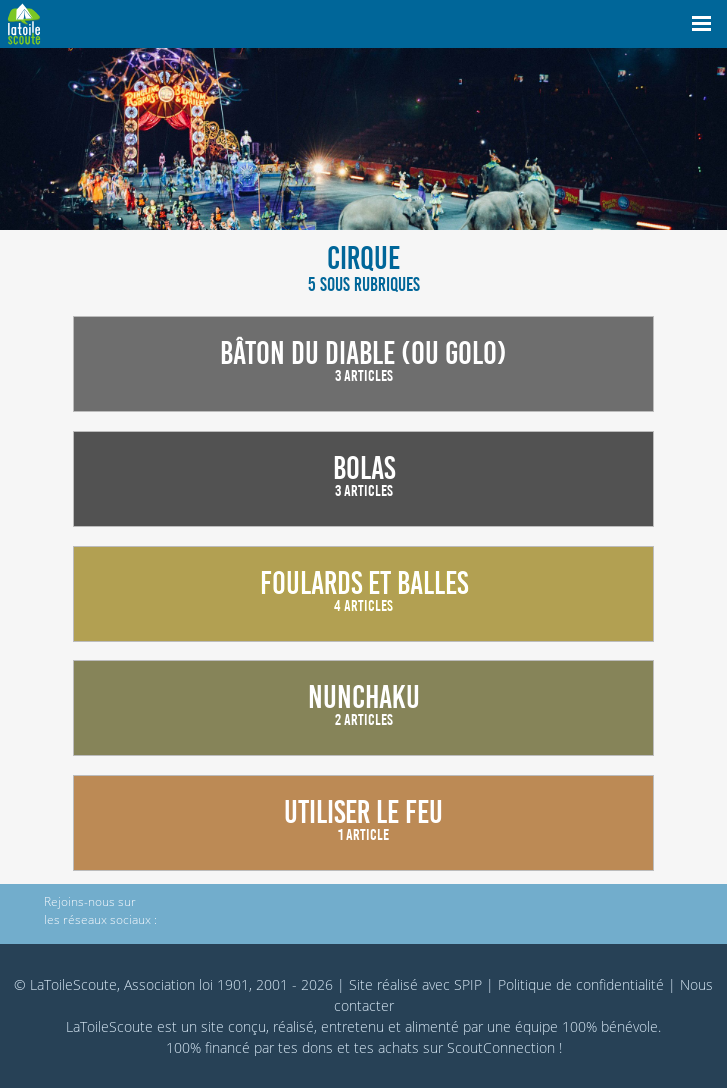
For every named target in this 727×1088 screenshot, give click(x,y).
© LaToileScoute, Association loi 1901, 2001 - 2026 (173, 984)
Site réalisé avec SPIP (415, 984)
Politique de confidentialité (581, 984)
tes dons (305, 1047)
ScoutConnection (501, 1047)
